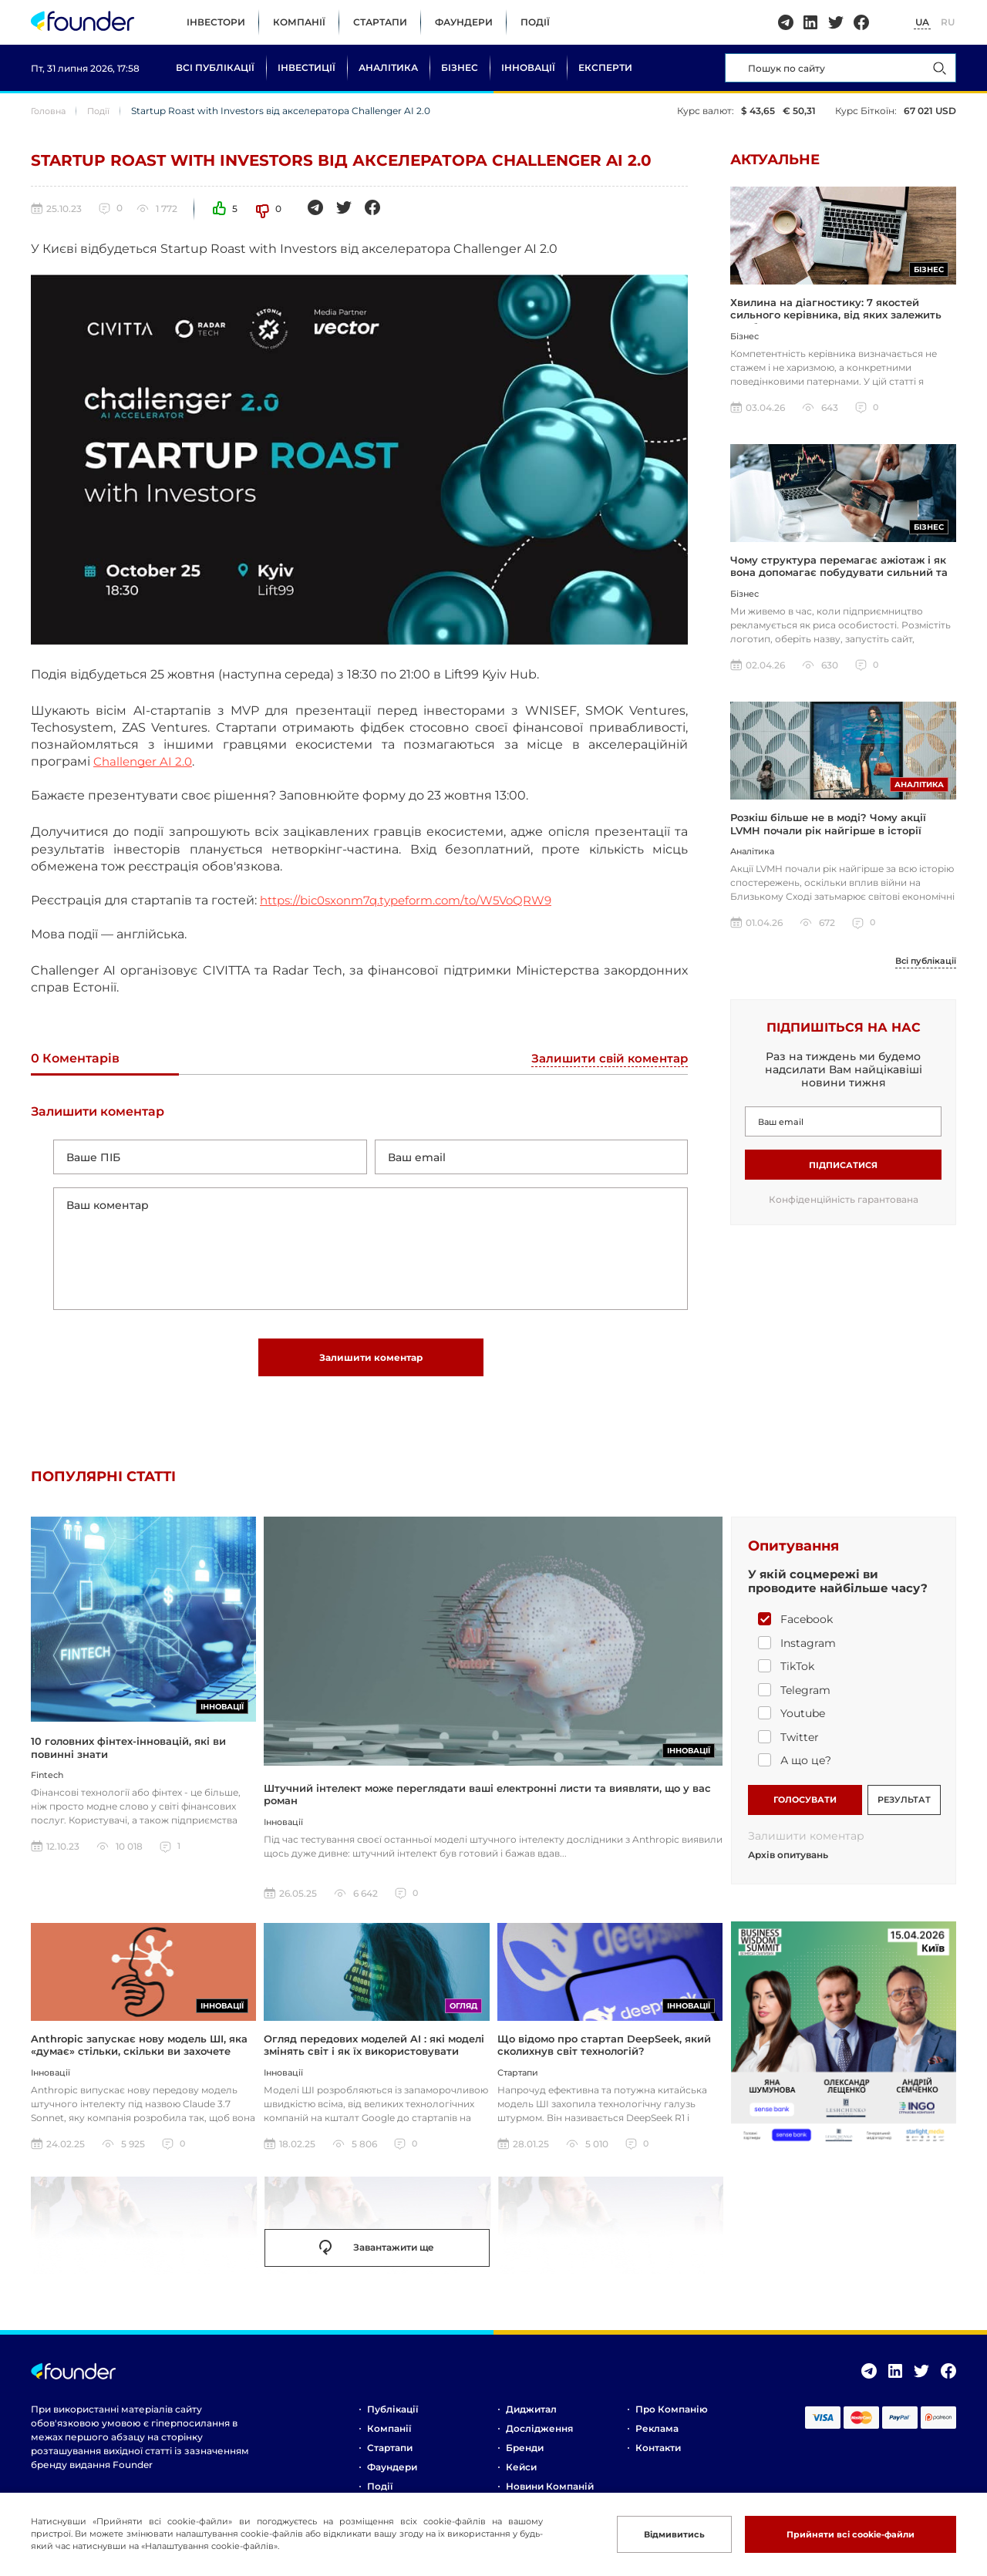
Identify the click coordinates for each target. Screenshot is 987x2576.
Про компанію (671, 2418)
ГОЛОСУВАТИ (805, 1806)
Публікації (392, 2418)
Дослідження (539, 2437)
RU (948, 22)
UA (922, 22)
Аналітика (388, 67)
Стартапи (380, 22)
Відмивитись (658, 2534)
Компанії (299, 22)
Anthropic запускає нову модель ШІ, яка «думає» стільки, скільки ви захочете (139, 2054)
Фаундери (464, 22)
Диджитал (531, 2418)
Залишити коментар (371, 1364)
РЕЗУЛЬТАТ (904, 1806)
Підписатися (843, 1172)
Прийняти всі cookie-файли (843, 2534)
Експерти (605, 67)
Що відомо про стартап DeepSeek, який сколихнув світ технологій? (604, 2054)
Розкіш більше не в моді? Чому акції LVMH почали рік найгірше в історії (828, 830)
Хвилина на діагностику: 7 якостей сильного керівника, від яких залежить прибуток (836, 317)
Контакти (658, 2457)
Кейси (521, 2476)
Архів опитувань (788, 1864)
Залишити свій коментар (606, 1059)
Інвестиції (306, 67)
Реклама (657, 2437)
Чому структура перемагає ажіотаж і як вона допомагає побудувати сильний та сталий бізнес (839, 577)
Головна (50, 110)
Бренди (525, 2457)
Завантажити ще (376, 2257)
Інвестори (216, 22)
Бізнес (459, 67)
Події (535, 22)
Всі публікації (215, 67)
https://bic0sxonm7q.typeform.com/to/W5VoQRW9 (418, 900)
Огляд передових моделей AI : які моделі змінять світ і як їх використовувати (374, 2054)
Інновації (528, 67)
